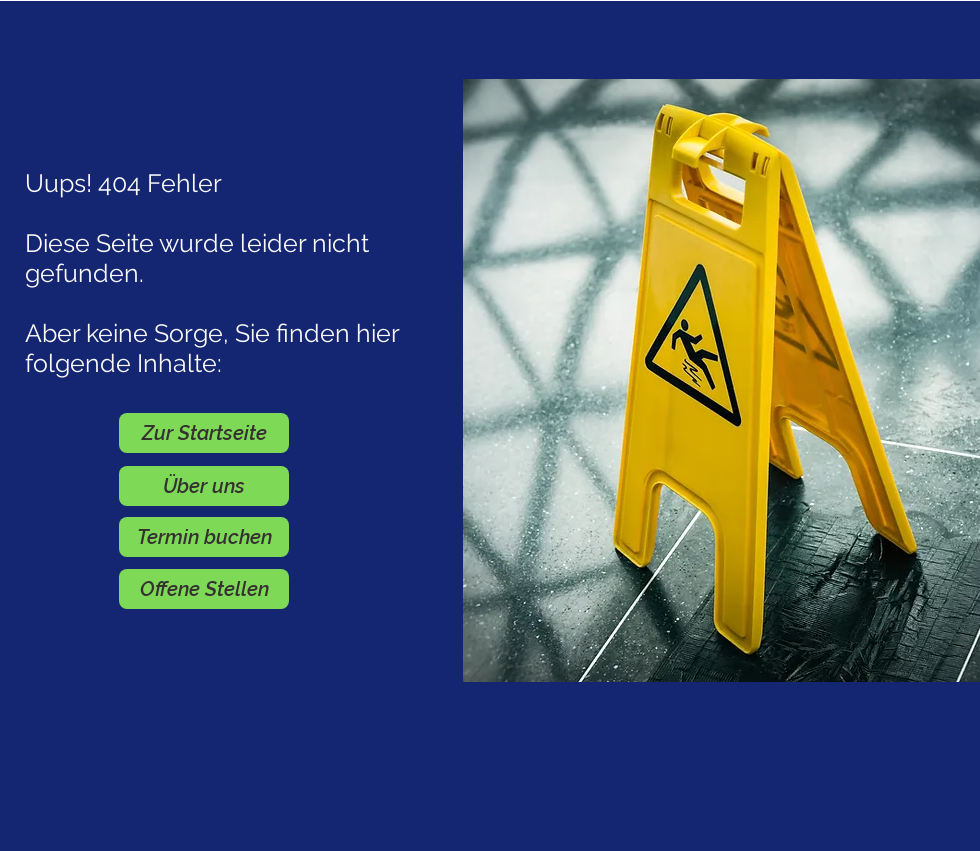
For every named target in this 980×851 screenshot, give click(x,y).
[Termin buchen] (204, 537)
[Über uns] (204, 486)
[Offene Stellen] (204, 589)
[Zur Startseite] (204, 433)
